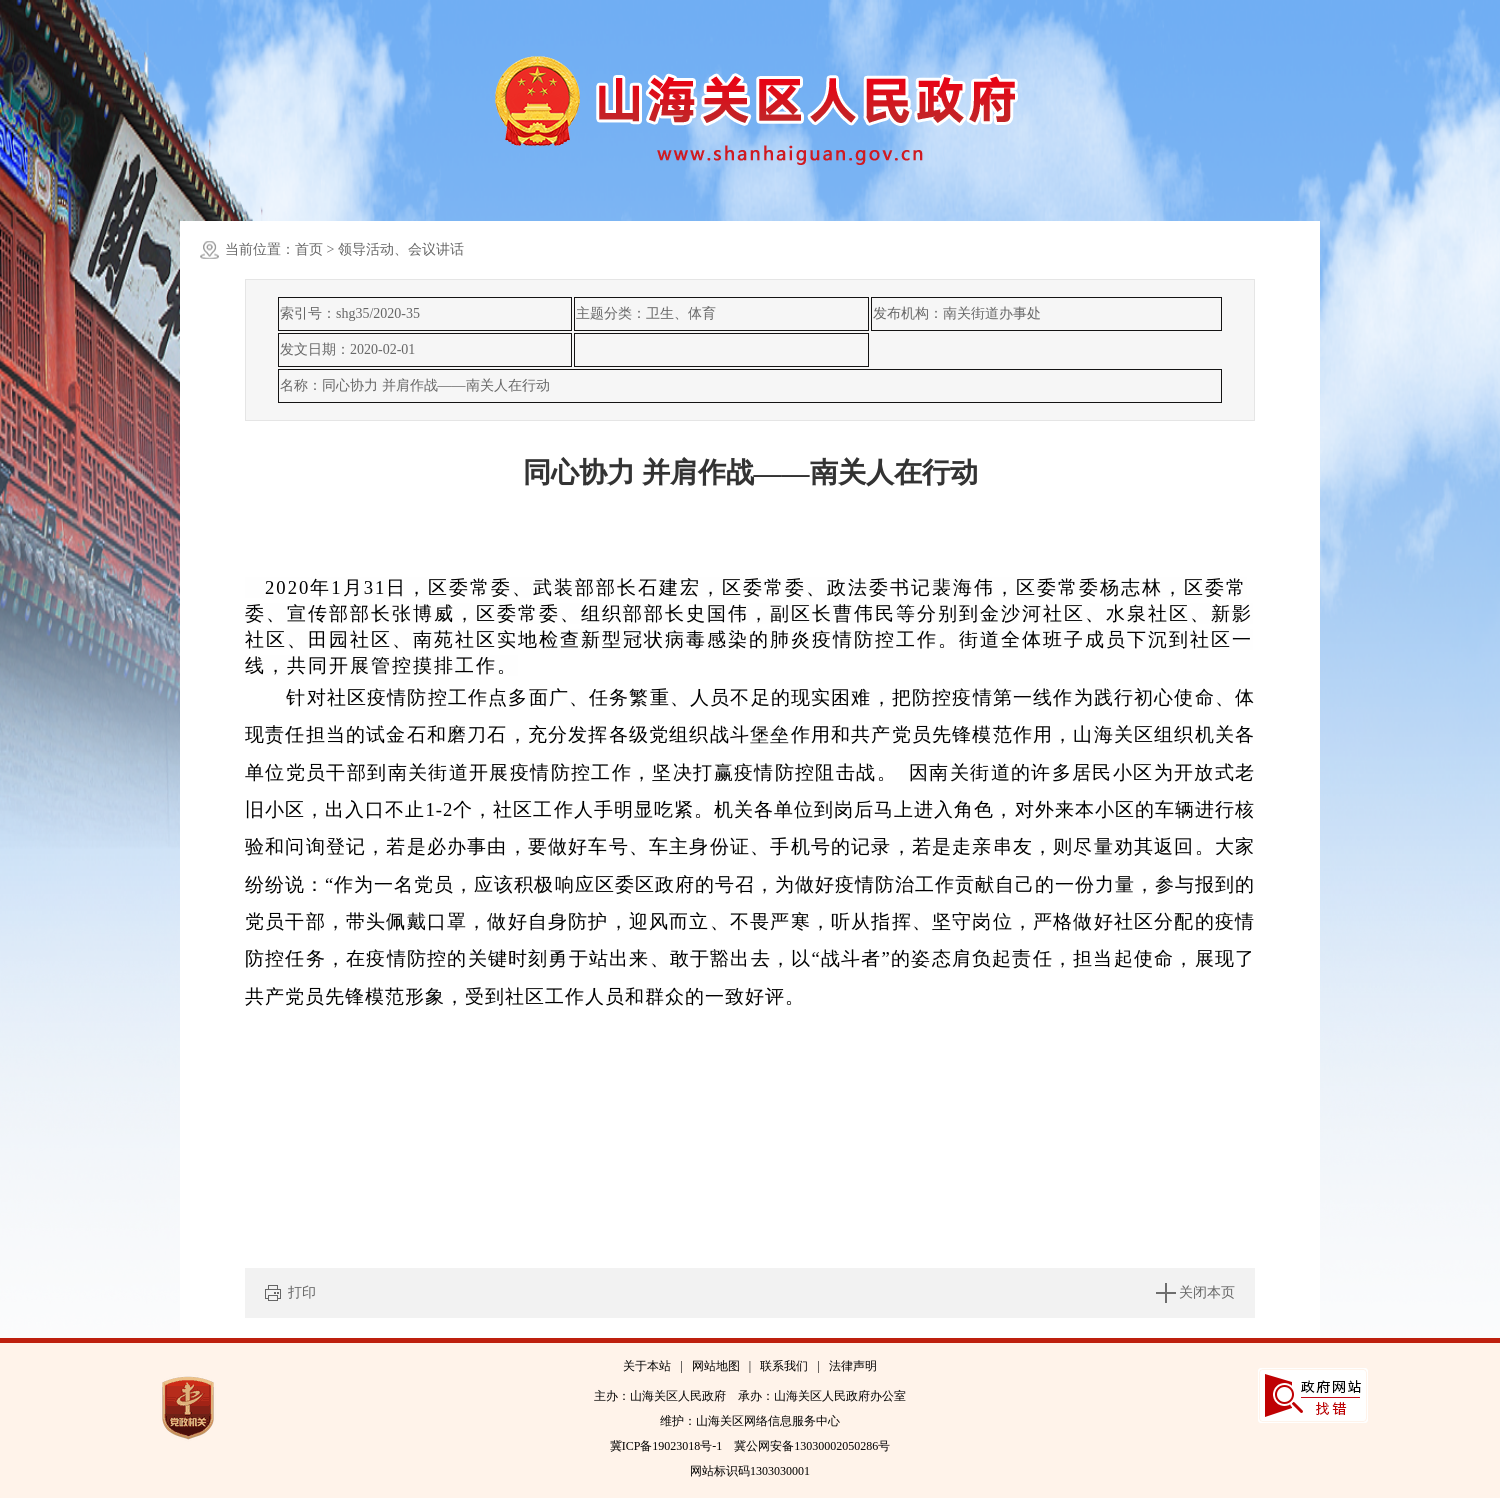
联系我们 (784, 1366)
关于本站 (647, 1366)
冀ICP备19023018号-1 (666, 1446)
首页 (309, 249)
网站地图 (716, 1366)
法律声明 (853, 1366)
